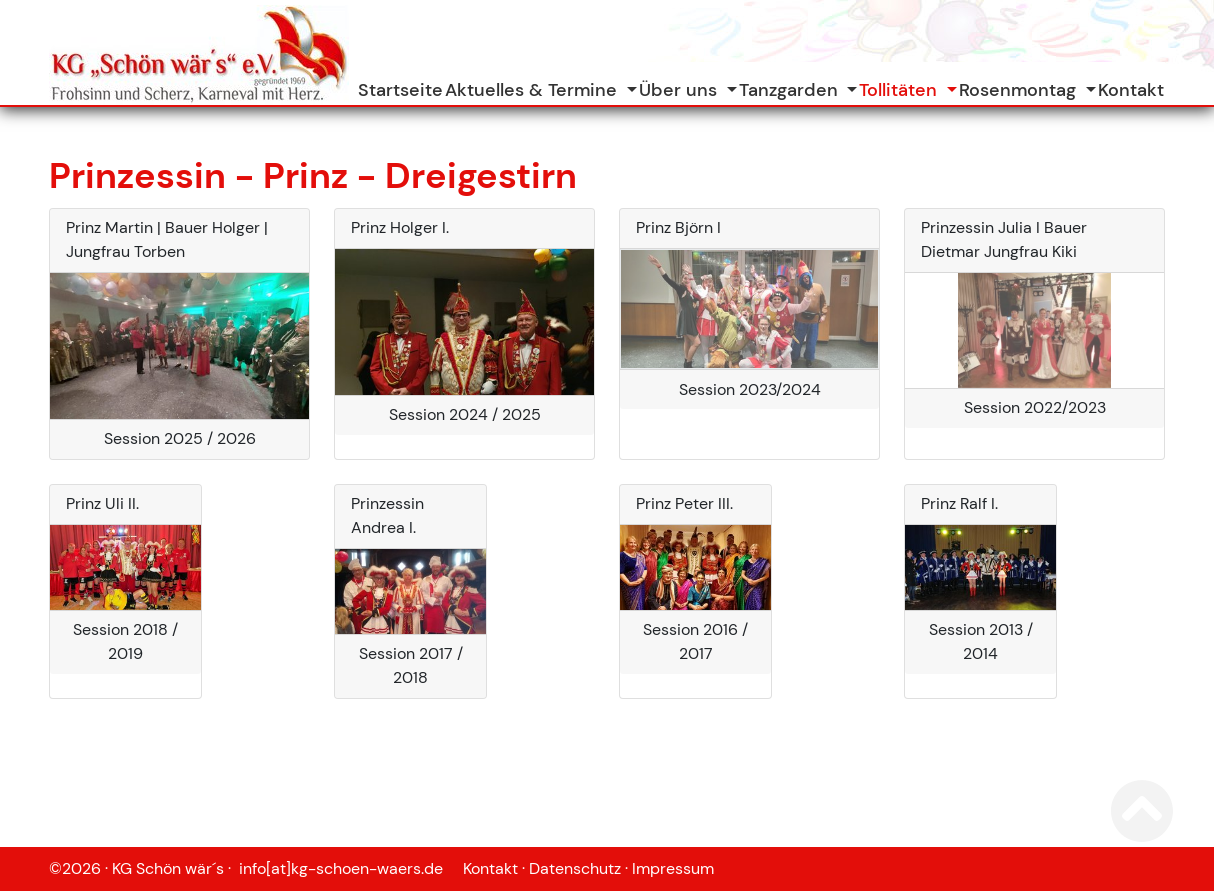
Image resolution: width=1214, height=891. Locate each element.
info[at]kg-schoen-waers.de (349, 868)
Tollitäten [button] (900, 90)
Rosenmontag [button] (1020, 90)
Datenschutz (575, 868)
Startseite (400, 90)
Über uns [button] (680, 90)
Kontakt (1131, 90)
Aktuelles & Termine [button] (533, 90)
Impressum (673, 868)
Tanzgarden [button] (791, 90)
